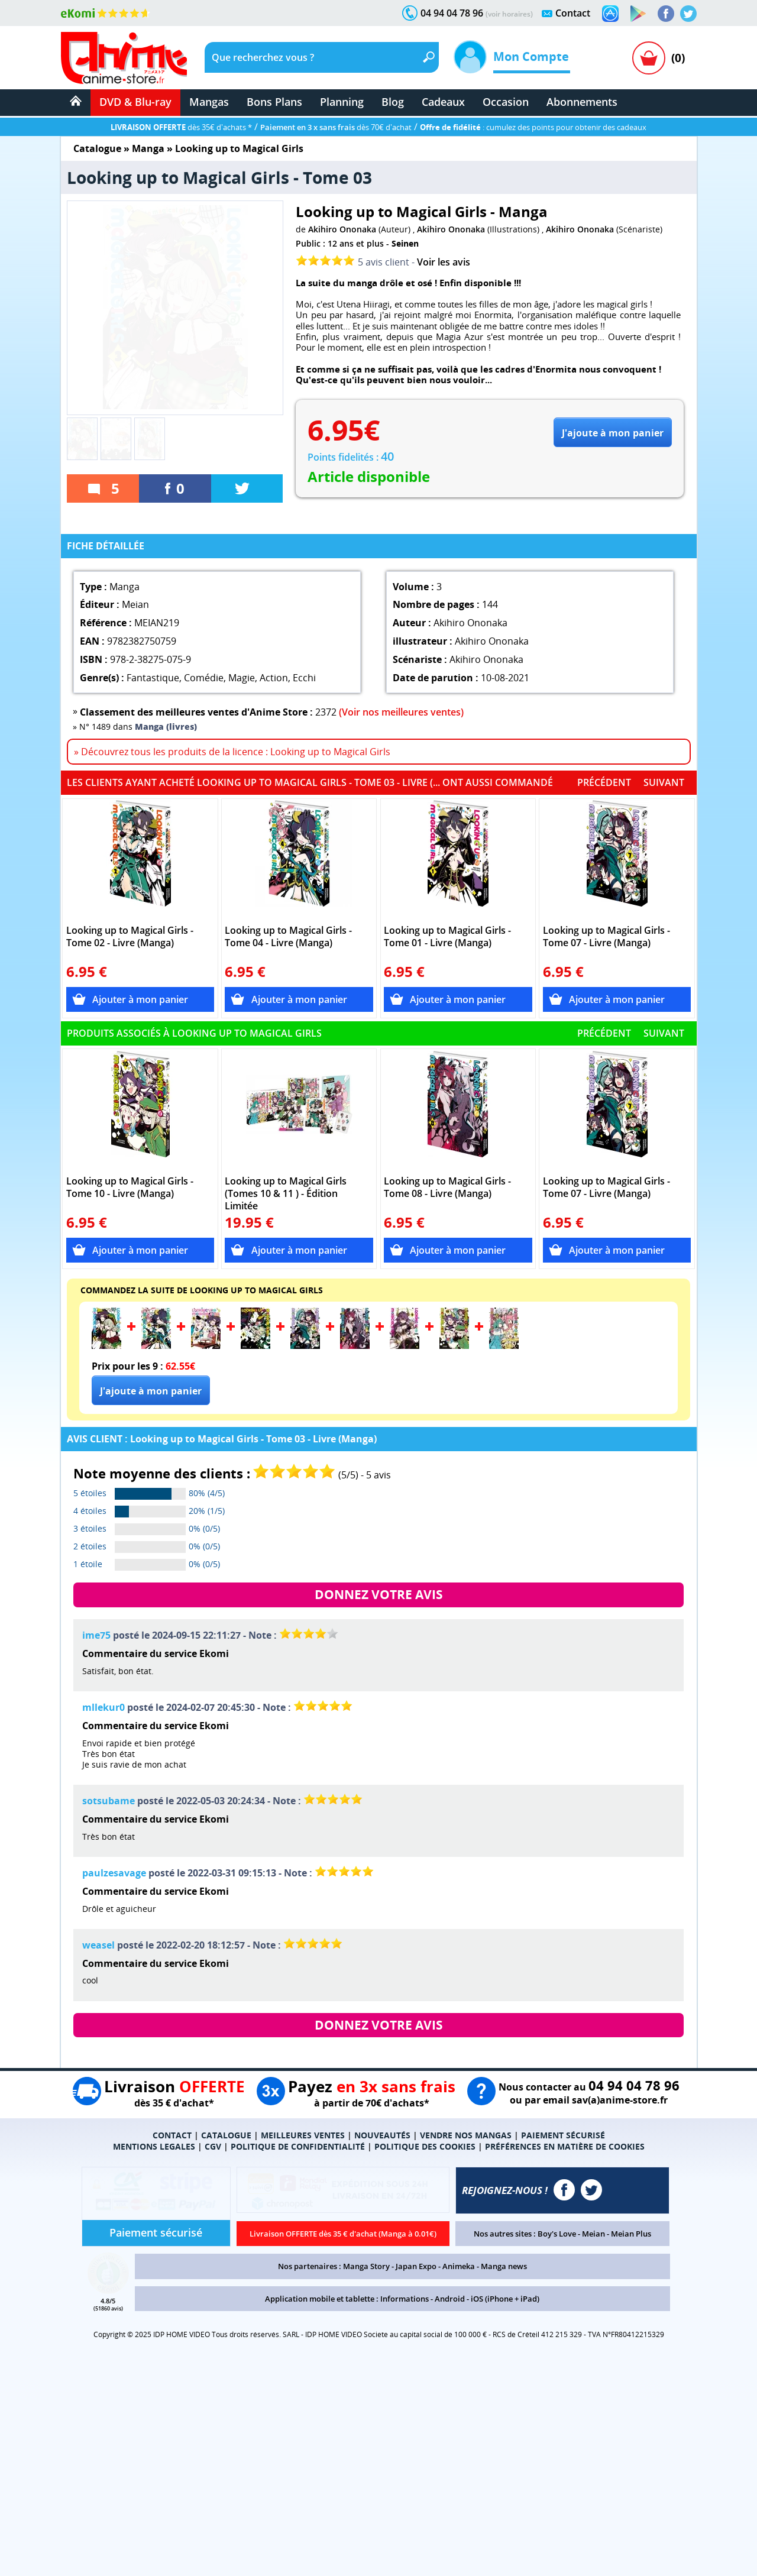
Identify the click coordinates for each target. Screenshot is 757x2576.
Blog (392, 102)
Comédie (204, 677)
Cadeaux (443, 102)
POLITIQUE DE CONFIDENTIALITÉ (298, 2146)
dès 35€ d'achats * (181, 127)
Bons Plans (274, 102)
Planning (342, 102)
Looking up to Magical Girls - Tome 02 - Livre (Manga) (129, 936)
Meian (593, 2233)
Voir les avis (443, 261)
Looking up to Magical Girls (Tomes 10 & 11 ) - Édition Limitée (286, 1193)
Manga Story (366, 2266)
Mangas (209, 102)
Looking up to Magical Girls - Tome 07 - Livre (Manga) (606, 936)
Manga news (504, 2266)
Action (274, 677)
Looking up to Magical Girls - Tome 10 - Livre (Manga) (129, 1187)
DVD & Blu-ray (135, 102)
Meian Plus (631, 2233)
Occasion (506, 102)
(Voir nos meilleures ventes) (401, 712)
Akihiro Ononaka (342, 229)
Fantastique (153, 677)
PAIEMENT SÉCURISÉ (563, 2135)
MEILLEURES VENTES (303, 2135)
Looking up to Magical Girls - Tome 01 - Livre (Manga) (447, 936)
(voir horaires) (509, 14)
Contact (572, 13)
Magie (241, 677)
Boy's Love (557, 2233)
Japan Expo (416, 2266)
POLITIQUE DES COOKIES (424, 2146)
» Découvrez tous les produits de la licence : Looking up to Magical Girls (232, 751)
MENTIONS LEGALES (154, 2146)
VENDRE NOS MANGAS (466, 2135)
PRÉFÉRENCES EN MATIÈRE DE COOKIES (565, 2146)
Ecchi (304, 677)
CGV (213, 2146)
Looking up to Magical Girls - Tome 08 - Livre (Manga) (447, 1187)
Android (450, 2298)
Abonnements (581, 102)
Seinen (405, 243)
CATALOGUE (226, 2135)
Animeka (458, 2266)
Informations (404, 2298)
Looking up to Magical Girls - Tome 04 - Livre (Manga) (288, 936)
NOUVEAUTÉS (382, 2135)
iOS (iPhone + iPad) (505, 2298)
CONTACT (172, 2135)
